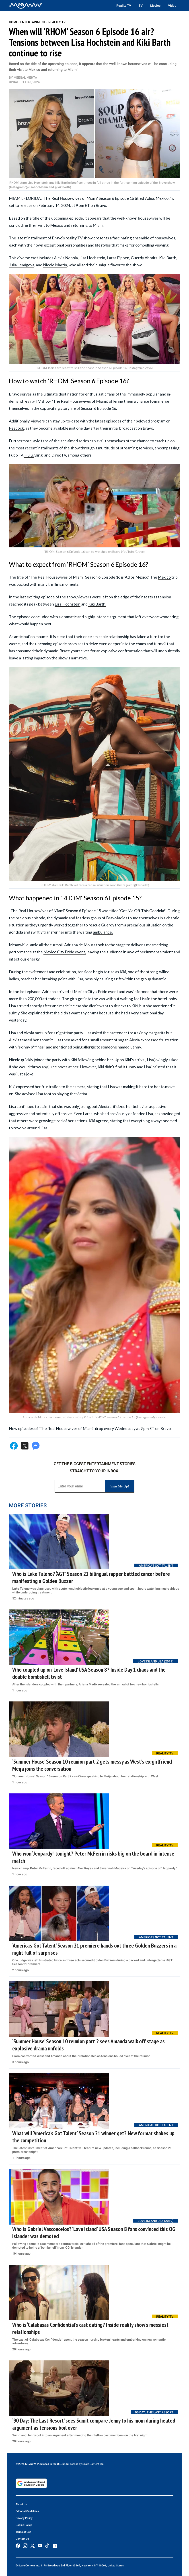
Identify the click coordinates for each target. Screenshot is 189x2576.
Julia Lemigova (21, 264)
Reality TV (123, 5)
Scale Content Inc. (93, 2464)
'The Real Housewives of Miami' (70, 198)
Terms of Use (23, 2531)
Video (172, 5)
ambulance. (103, 932)
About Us (21, 2504)
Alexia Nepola (66, 257)
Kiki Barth (167, 257)
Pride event (108, 991)
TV (141, 5)
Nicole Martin (55, 264)
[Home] (25, 5)
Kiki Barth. (97, 604)
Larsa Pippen (118, 257)
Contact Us (22, 2538)
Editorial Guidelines (27, 2511)
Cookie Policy (24, 2525)
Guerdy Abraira (144, 257)
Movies (155, 5)
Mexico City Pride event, (64, 951)
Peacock (16, 428)
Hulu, (29, 455)
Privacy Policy (24, 2518)
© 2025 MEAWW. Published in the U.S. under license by (49, 2464)
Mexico (164, 577)
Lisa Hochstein (92, 257)
